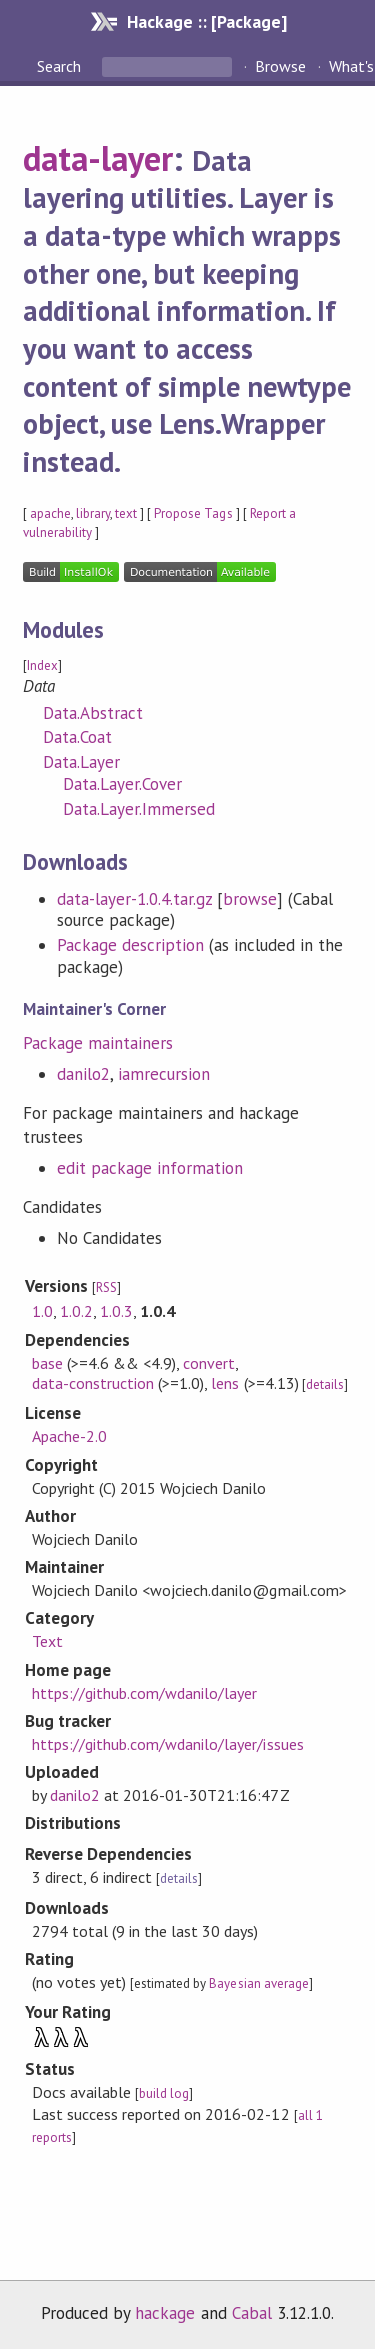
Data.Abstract (93, 713)
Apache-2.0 (69, 1436)
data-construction (93, 1383)
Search (61, 66)
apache (50, 513)
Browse (280, 66)
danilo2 (83, 1074)
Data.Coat (77, 737)
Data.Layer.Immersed (139, 809)
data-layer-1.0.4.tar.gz (135, 899)
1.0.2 (76, 1311)
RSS (106, 1287)
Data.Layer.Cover (122, 784)
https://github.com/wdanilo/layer (145, 1693)
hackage (165, 2313)
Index (42, 665)
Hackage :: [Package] (207, 21)
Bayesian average (258, 1983)
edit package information (150, 1168)
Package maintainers (98, 1043)
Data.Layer (81, 762)
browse (250, 899)
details (325, 1384)
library (93, 513)
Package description (130, 945)
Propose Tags (193, 513)
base (47, 1363)
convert (209, 1363)
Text (47, 1641)
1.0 (42, 1311)
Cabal (252, 2313)
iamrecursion (164, 1074)
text (126, 513)
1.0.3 (116, 1311)
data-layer (98, 158)
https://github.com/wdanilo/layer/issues (168, 1744)
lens (225, 1383)
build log (164, 2093)
